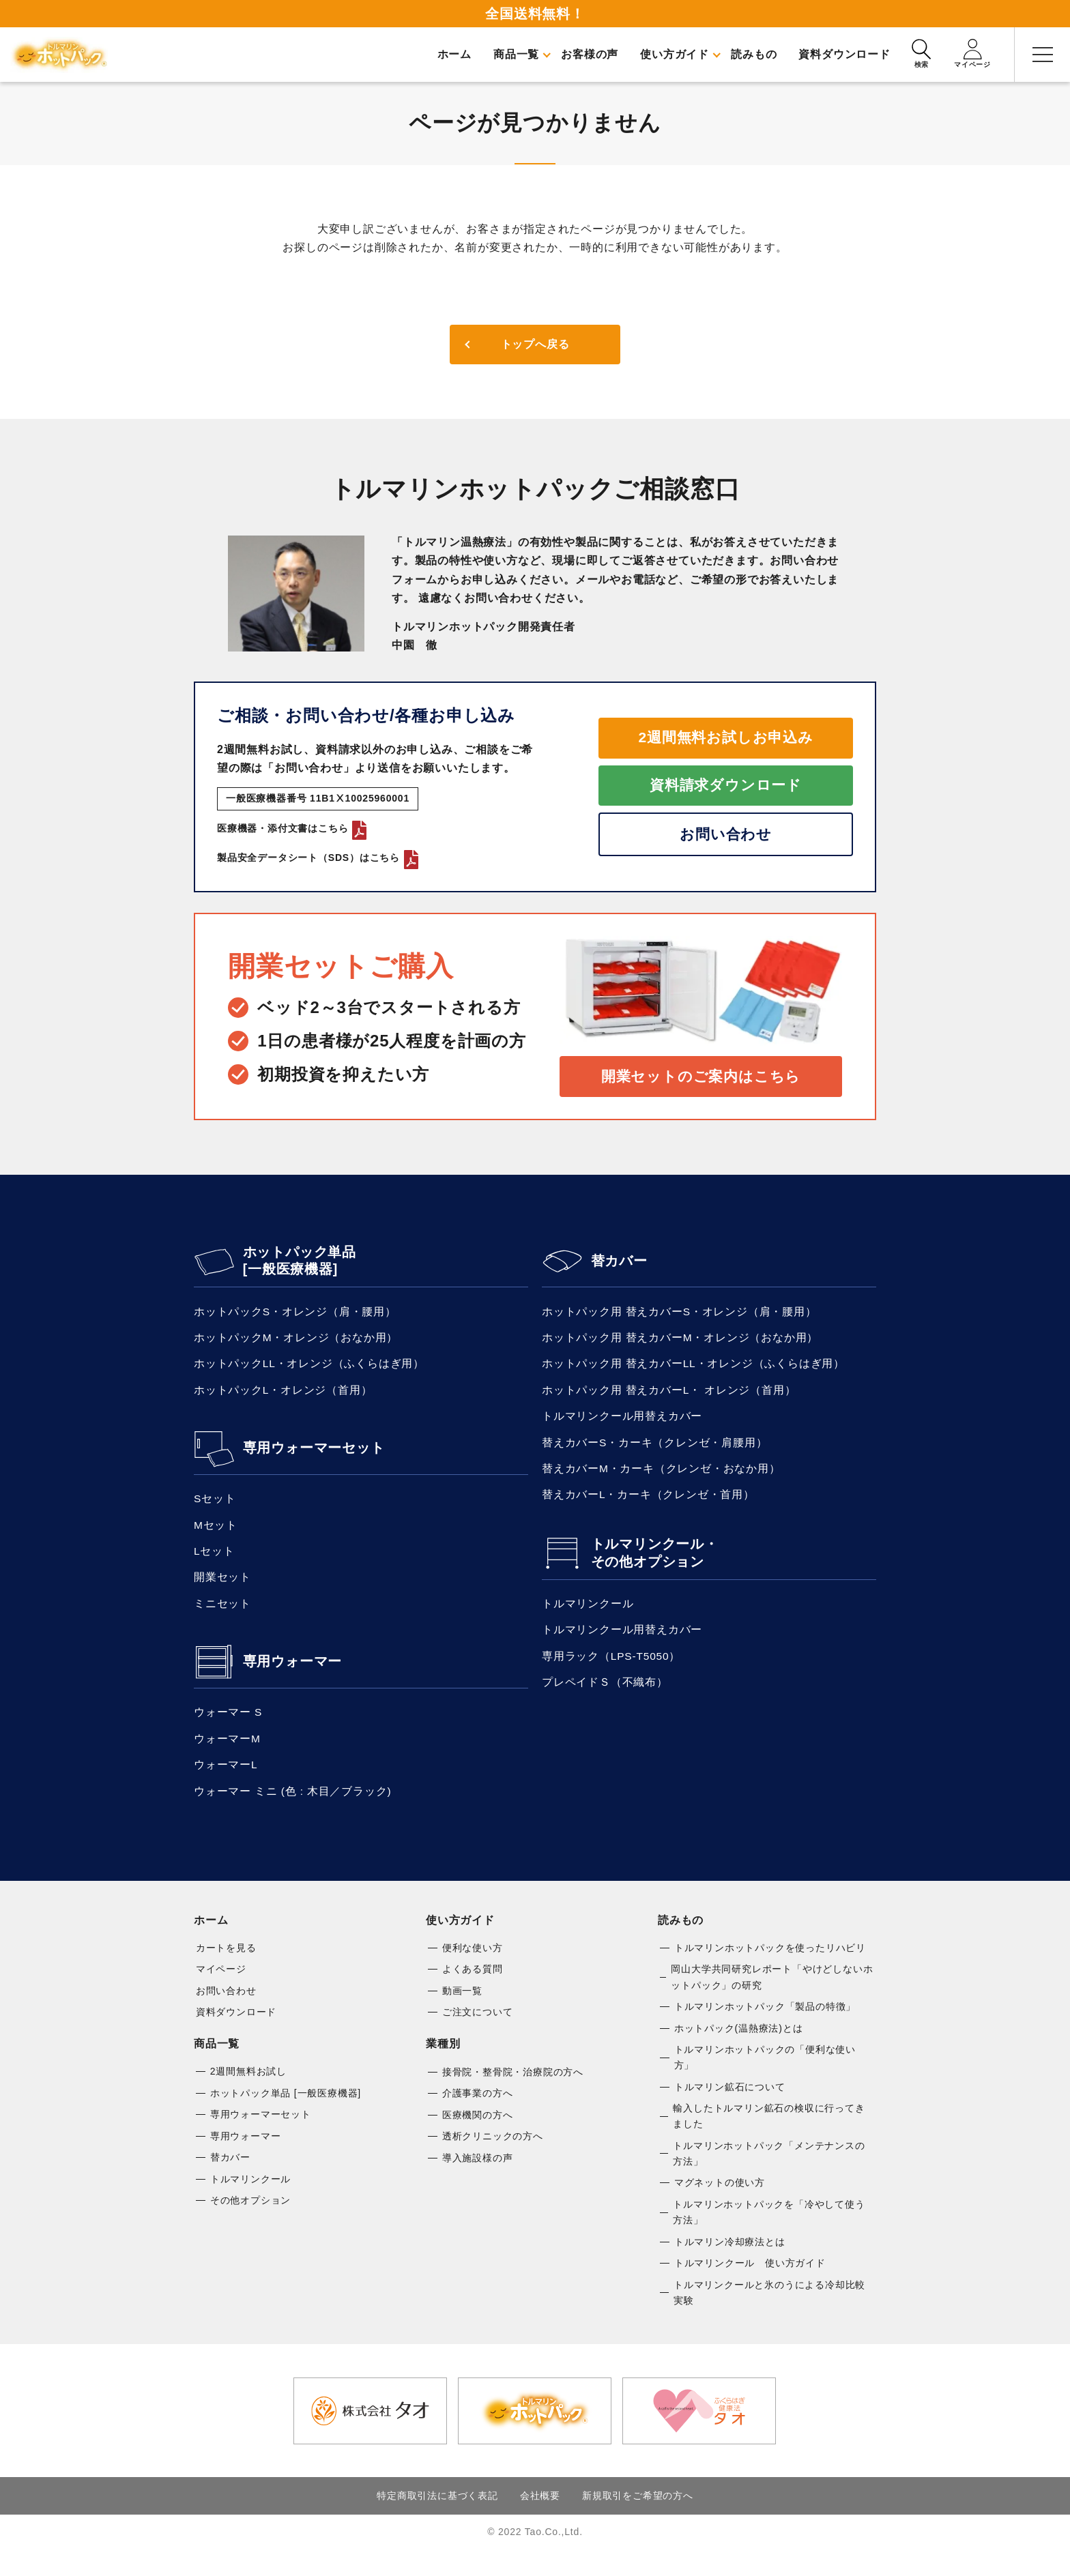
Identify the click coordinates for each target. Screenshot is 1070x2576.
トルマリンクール (587, 1616)
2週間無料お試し (248, 2090)
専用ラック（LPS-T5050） (612, 1670)
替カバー (619, 1264)
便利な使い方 (472, 1965)
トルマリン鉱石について (729, 2107)
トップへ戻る (535, 345)
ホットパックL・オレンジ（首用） (283, 1397)
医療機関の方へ (477, 2134)
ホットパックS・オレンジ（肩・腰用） (295, 1315)
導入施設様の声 (477, 2179)
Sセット (215, 1506)
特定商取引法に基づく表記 (437, 2520)
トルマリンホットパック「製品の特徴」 (765, 2025)
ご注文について (477, 2030)
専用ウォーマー (293, 1674)
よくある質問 (472, 1987)
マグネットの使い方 (719, 2205)
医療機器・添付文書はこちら (291, 828)
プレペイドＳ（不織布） (605, 1697)
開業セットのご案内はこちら (700, 1078)
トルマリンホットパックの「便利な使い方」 (765, 2077)
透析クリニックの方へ (492, 2157)
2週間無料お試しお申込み (726, 735)
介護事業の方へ (477, 2112)
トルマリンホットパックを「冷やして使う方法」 (769, 2235)
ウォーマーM (227, 1753)
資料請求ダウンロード (725, 786)
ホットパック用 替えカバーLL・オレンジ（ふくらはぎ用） (693, 1369)
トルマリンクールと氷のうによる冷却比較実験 (769, 2318)
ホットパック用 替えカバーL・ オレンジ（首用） (669, 1397)
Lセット (214, 1561)
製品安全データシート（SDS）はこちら (317, 857)
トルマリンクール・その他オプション (655, 1565)
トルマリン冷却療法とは (729, 2265)
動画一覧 (462, 2009)
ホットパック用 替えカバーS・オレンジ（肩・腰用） (679, 1315)
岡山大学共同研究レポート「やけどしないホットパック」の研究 (772, 1995)
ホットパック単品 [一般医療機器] (299, 1264)
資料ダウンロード (236, 2030)
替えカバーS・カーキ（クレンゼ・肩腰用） (655, 1451)
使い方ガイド (460, 1937)
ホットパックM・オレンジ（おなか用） (296, 1342)
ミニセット (222, 1616)
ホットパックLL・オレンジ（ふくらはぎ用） (309, 1369)
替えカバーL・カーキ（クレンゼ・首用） (648, 1506)
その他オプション (250, 2222)
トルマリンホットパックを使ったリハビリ (770, 1965)
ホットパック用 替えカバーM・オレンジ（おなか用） (680, 1342)
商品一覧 (217, 2062)
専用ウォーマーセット (314, 1455)
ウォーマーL (226, 1780)
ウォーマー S (228, 1725)
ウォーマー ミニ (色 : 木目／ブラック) (293, 1807)
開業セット (222, 1588)
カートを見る (226, 1965)
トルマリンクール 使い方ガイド (750, 2287)
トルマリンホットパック (61, 54)
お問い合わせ (726, 837)
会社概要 (540, 2520)
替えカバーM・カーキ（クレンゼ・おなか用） (661, 1478)
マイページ (221, 1987)
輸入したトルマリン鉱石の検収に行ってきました (769, 2137)
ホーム (211, 1937)
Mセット (216, 1534)
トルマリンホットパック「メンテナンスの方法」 (769, 2175)
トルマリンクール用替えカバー (622, 1424)
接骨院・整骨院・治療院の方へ (512, 2090)
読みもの (681, 1937)
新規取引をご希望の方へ (637, 2520)
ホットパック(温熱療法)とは (738, 2047)
